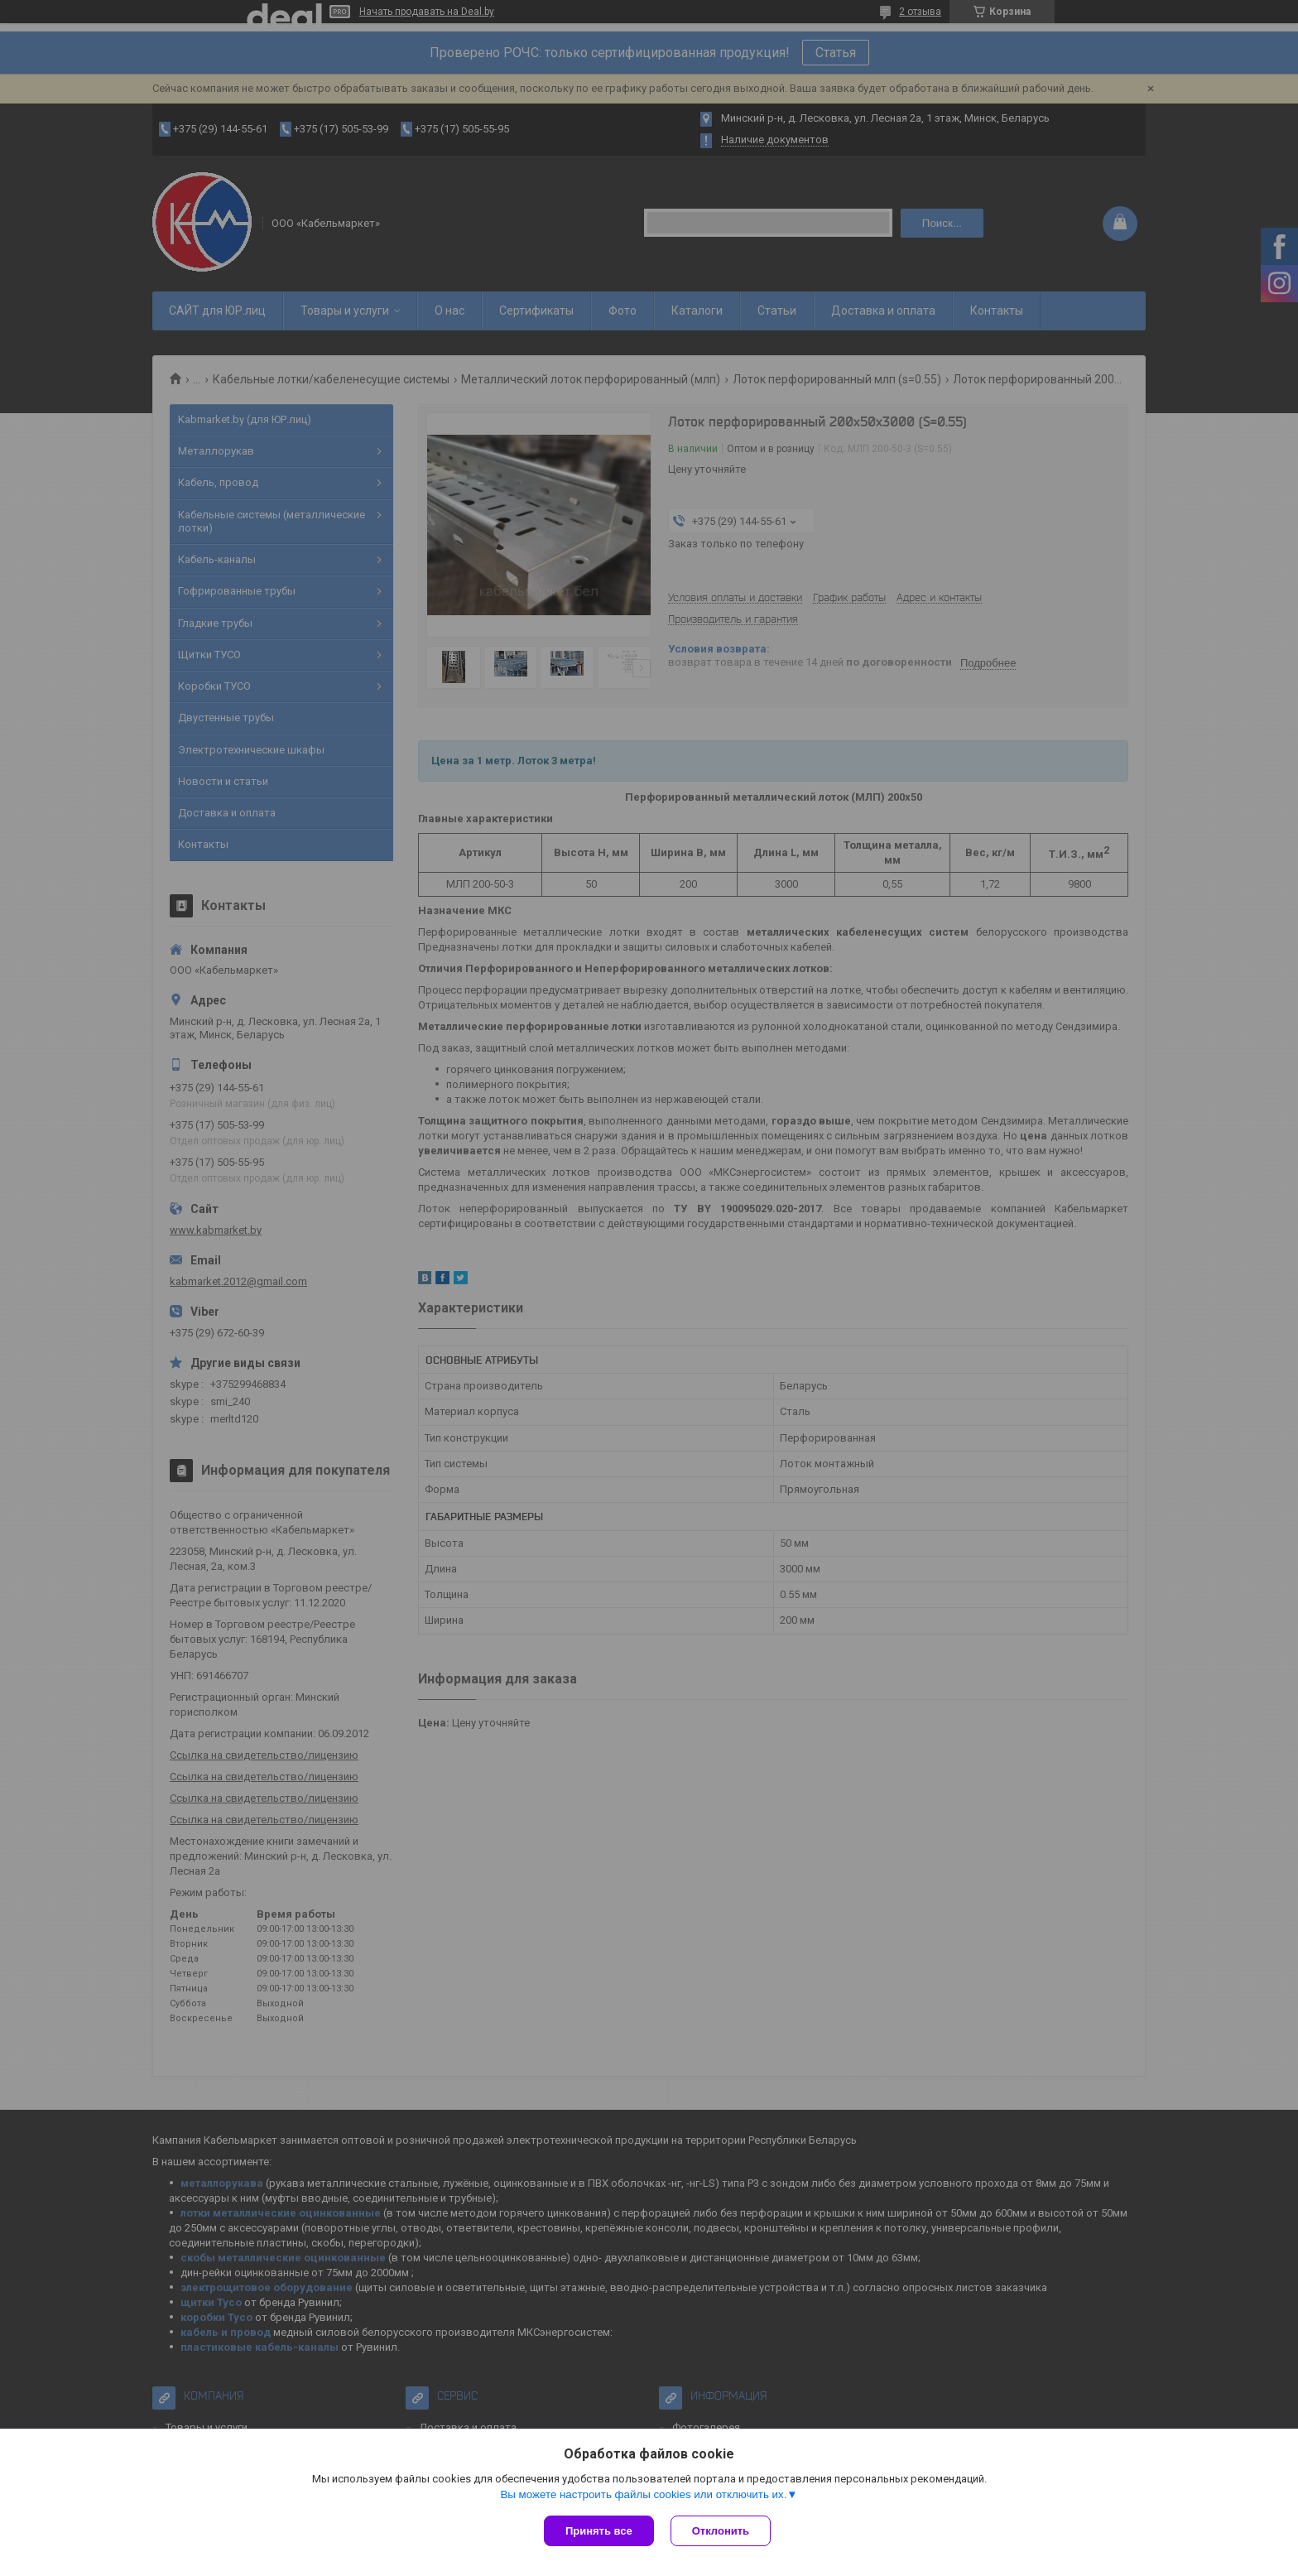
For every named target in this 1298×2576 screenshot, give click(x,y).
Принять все (598, 2531)
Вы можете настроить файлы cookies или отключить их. (643, 2494)
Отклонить (720, 2531)
